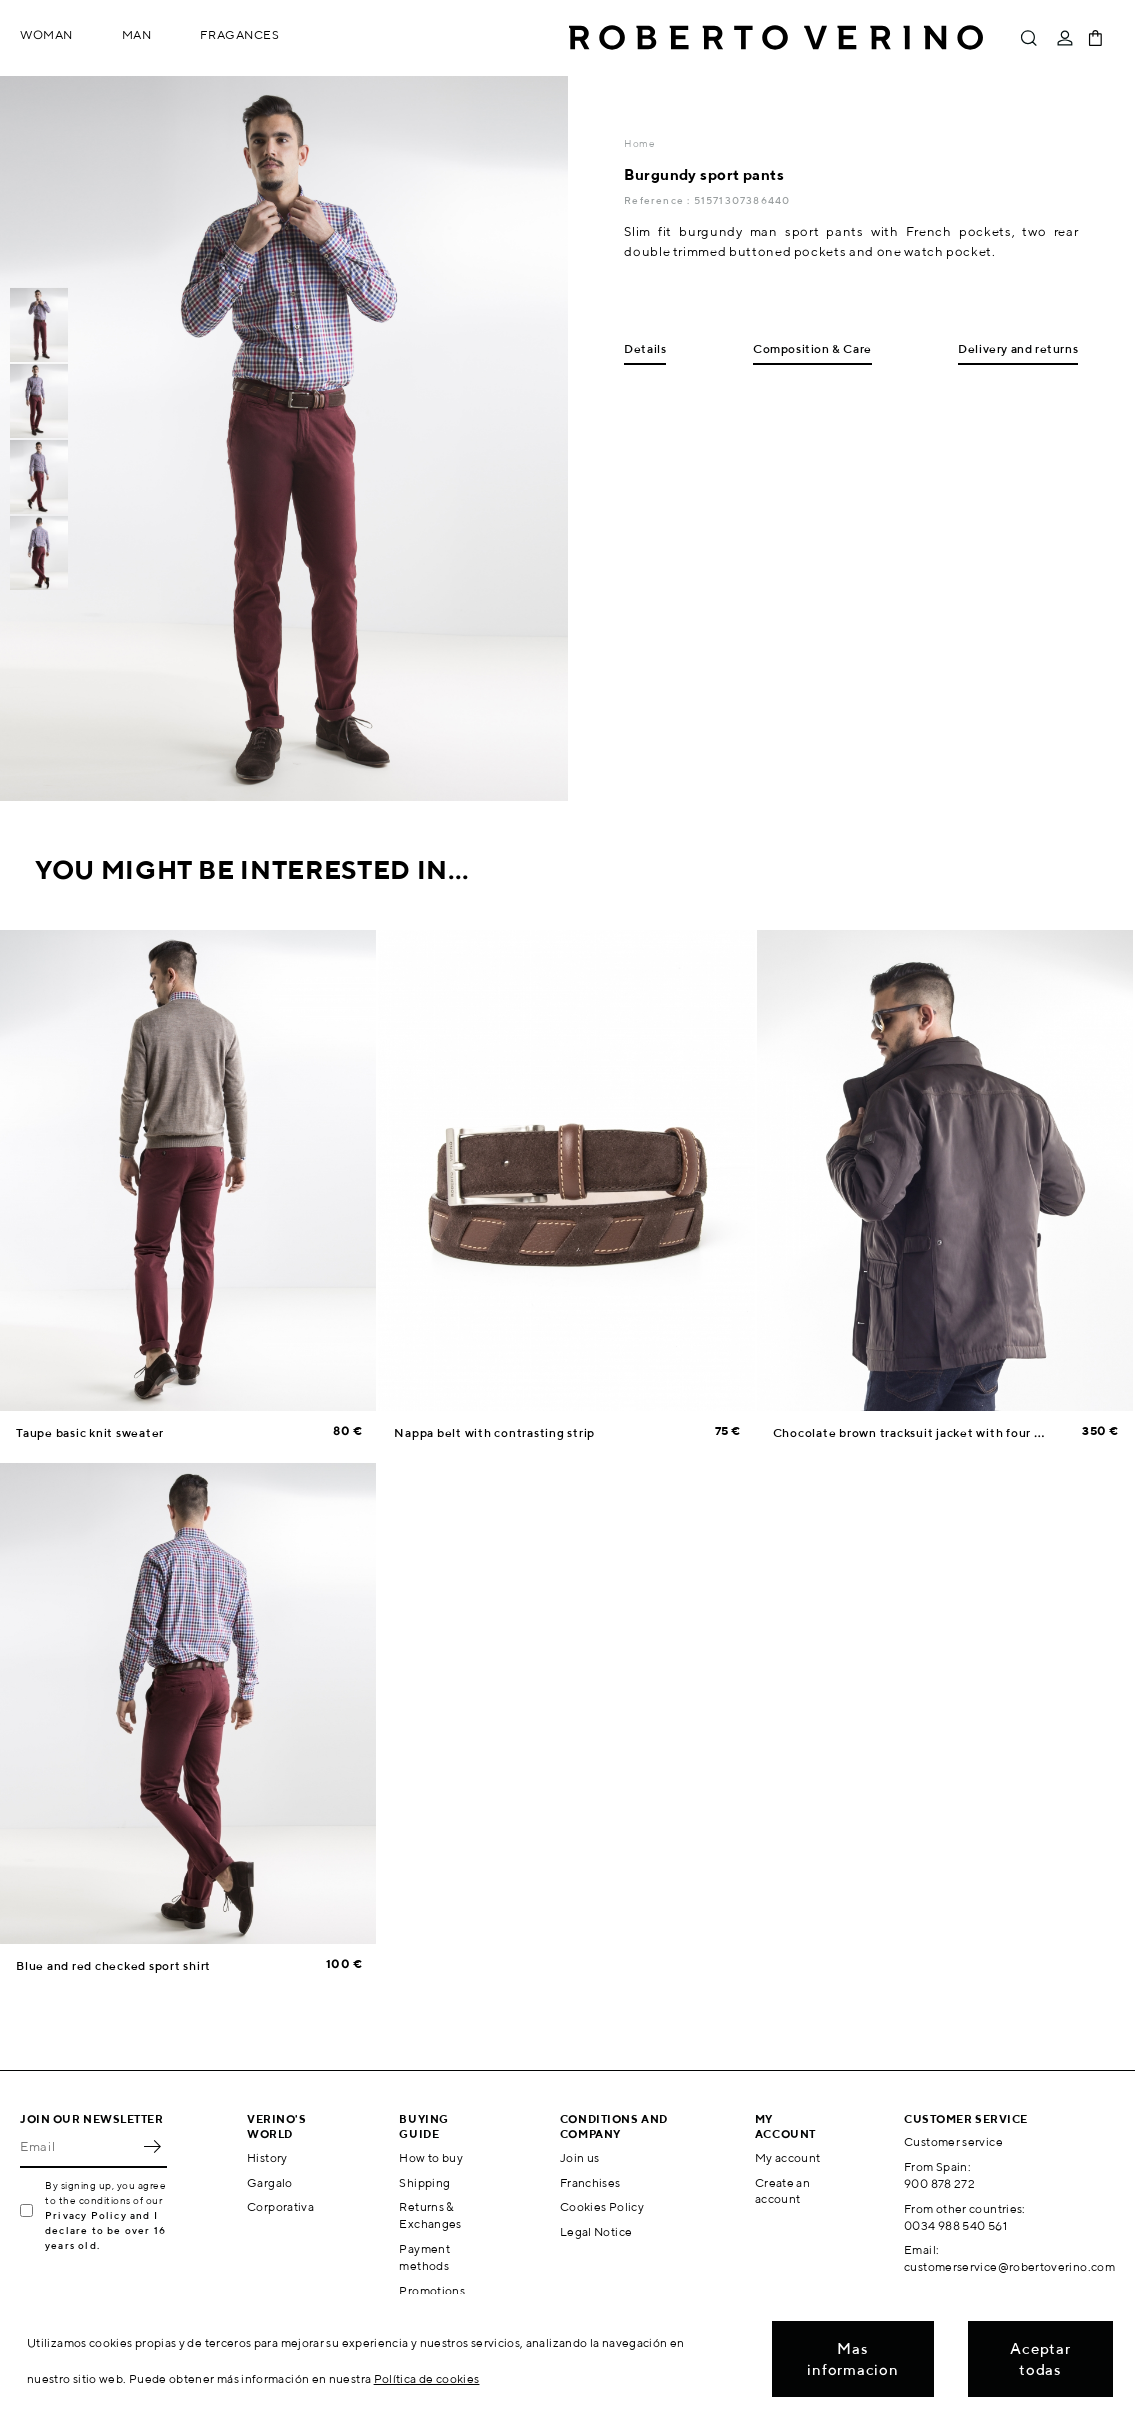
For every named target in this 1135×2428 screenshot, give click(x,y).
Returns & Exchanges (430, 2215)
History (267, 2157)
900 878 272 (939, 2183)
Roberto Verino (776, 38)
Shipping (424, 2182)
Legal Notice (596, 2231)
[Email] (78, 2146)
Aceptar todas (1040, 2359)
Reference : (658, 200)
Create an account (782, 2191)
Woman (46, 34)
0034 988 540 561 (955, 2225)
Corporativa (280, 2206)
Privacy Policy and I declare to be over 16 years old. (105, 2230)
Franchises (590, 2182)
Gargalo (270, 2182)
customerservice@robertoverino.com (1009, 2266)
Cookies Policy (602, 2206)
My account (788, 2157)
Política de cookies (427, 2378)
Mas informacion (852, 2359)
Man (137, 34)
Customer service (953, 2141)
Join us (580, 2157)
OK (152, 2146)
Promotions (432, 2290)
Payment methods (424, 2257)
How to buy (431, 2157)
